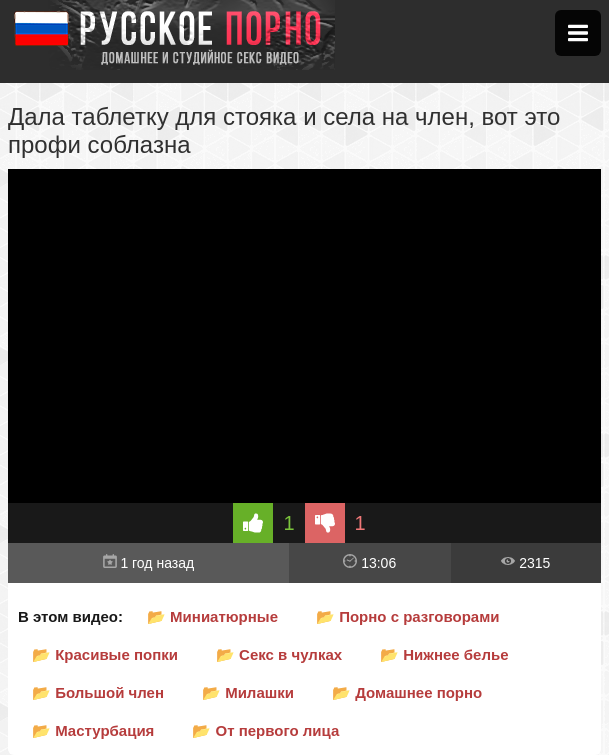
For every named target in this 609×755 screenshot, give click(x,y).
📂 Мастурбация (93, 730)
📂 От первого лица (265, 730)
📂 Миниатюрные (212, 616)
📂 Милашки (248, 692)
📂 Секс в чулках (279, 654)
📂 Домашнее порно (407, 692)
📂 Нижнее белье (444, 654)
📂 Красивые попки (105, 654)
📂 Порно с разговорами (408, 616)
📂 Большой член (98, 692)
